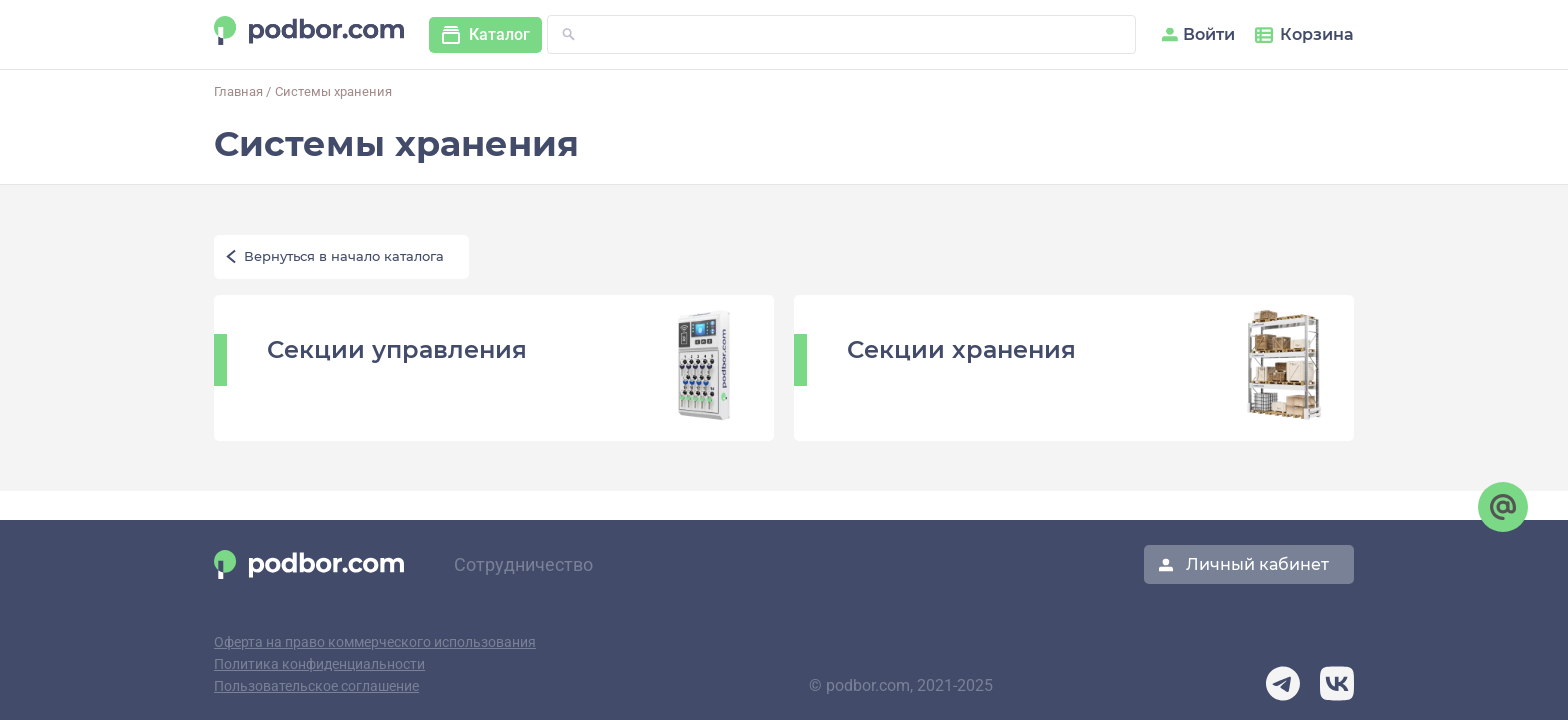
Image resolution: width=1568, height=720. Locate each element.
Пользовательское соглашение (316, 686)
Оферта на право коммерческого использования (375, 642)
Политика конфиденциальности (319, 664)
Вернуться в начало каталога (344, 257)
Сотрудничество (523, 565)
